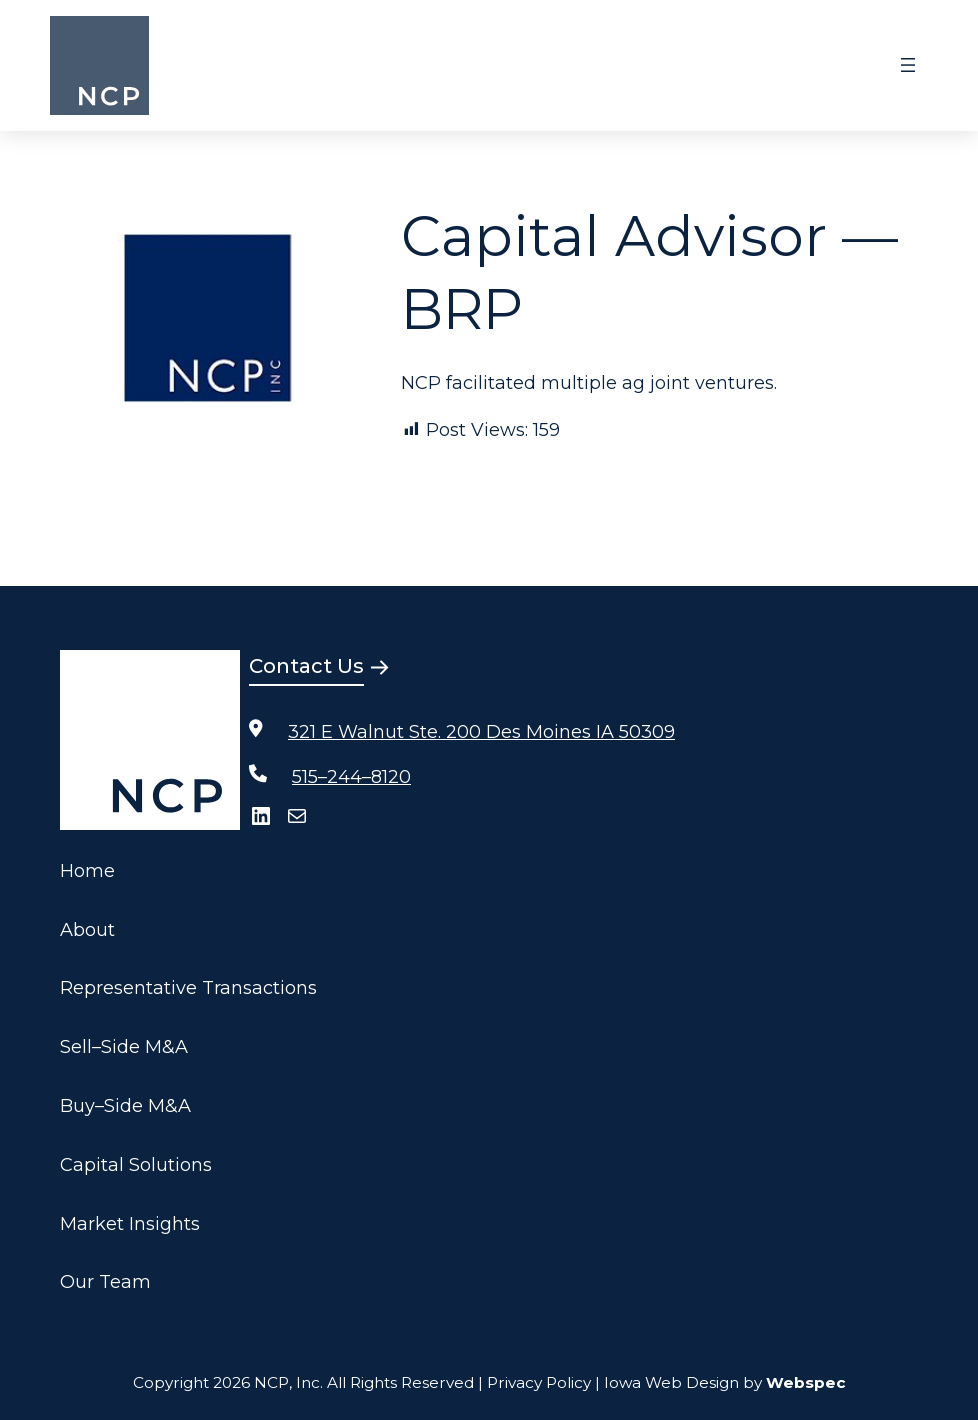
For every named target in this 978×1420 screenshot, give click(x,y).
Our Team (105, 1282)
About (87, 930)
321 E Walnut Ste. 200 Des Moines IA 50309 (481, 732)
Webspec (806, 1382)
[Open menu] (908, 65)
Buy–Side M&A (125, 1106)
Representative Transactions (188, 988)
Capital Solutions (136, 1165)
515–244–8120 (351, 777)
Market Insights (130, 1224)
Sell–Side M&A (124, 1047)
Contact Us (306, 666)
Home (87, 871)
